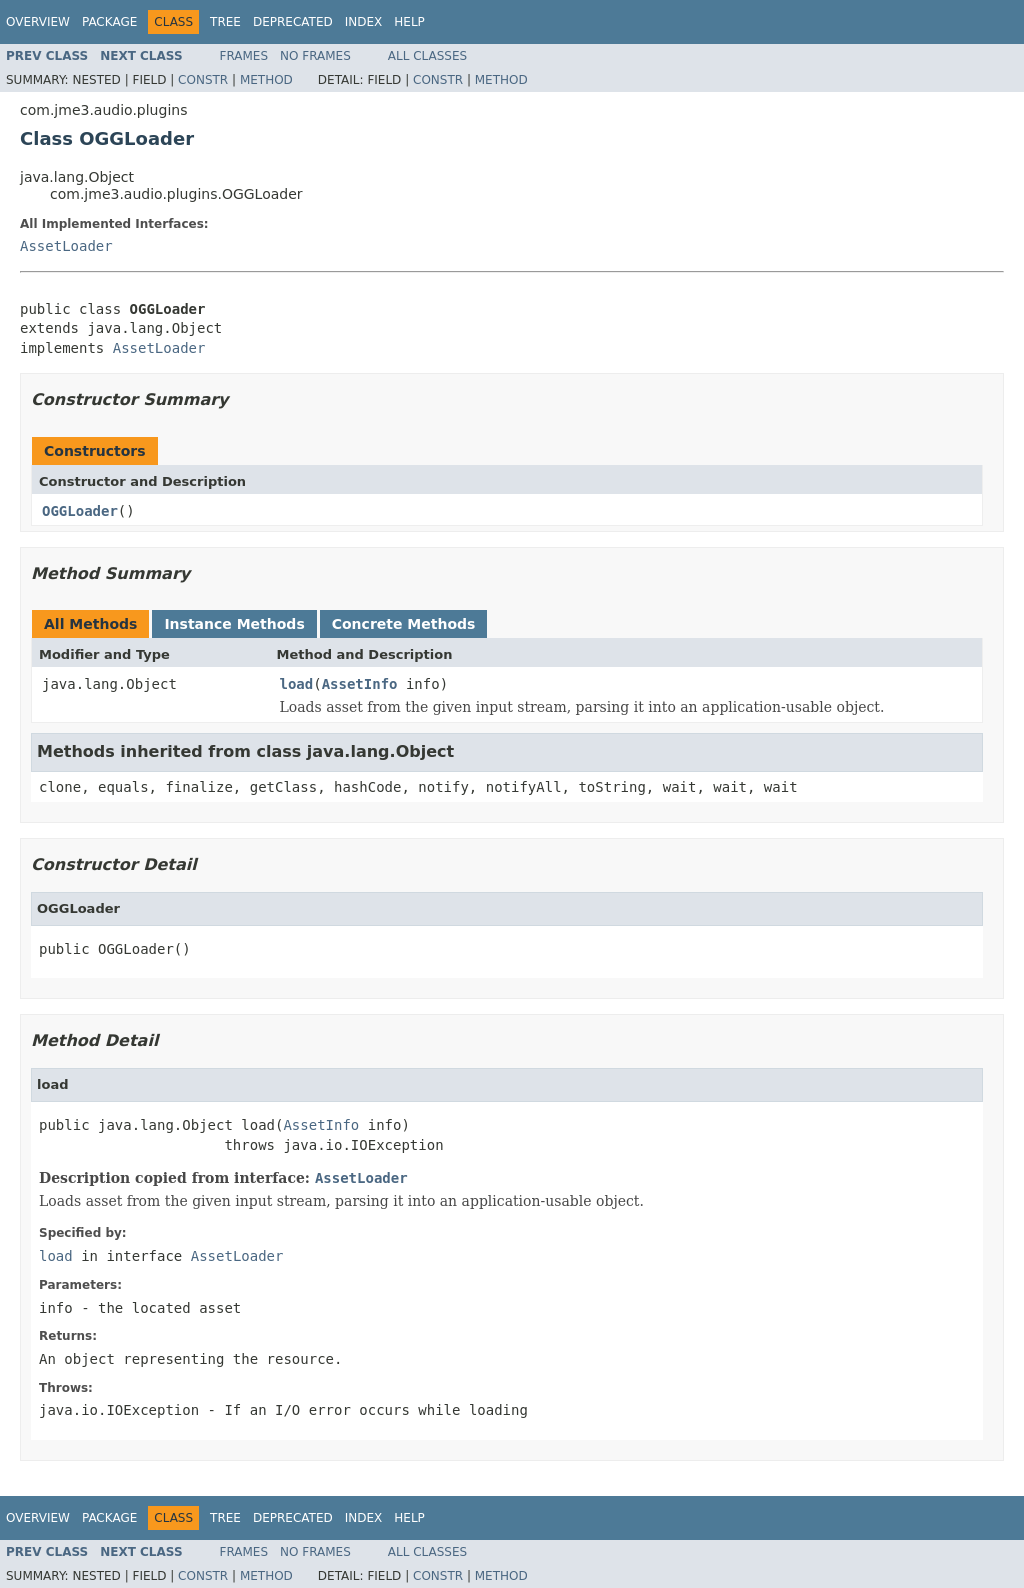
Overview (38, 22)
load (297, 684)
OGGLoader (80, 511)
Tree (225, 22)
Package (109, 22)
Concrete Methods (404, 624)
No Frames (315, 56)
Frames (244, 56)
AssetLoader (66, 246)
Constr (203, 80)
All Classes (427, 56)
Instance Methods (234, 624)
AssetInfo (360, 684)
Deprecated (293, 22)
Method (266, 80)
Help (409, 22)
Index (364, 22)
